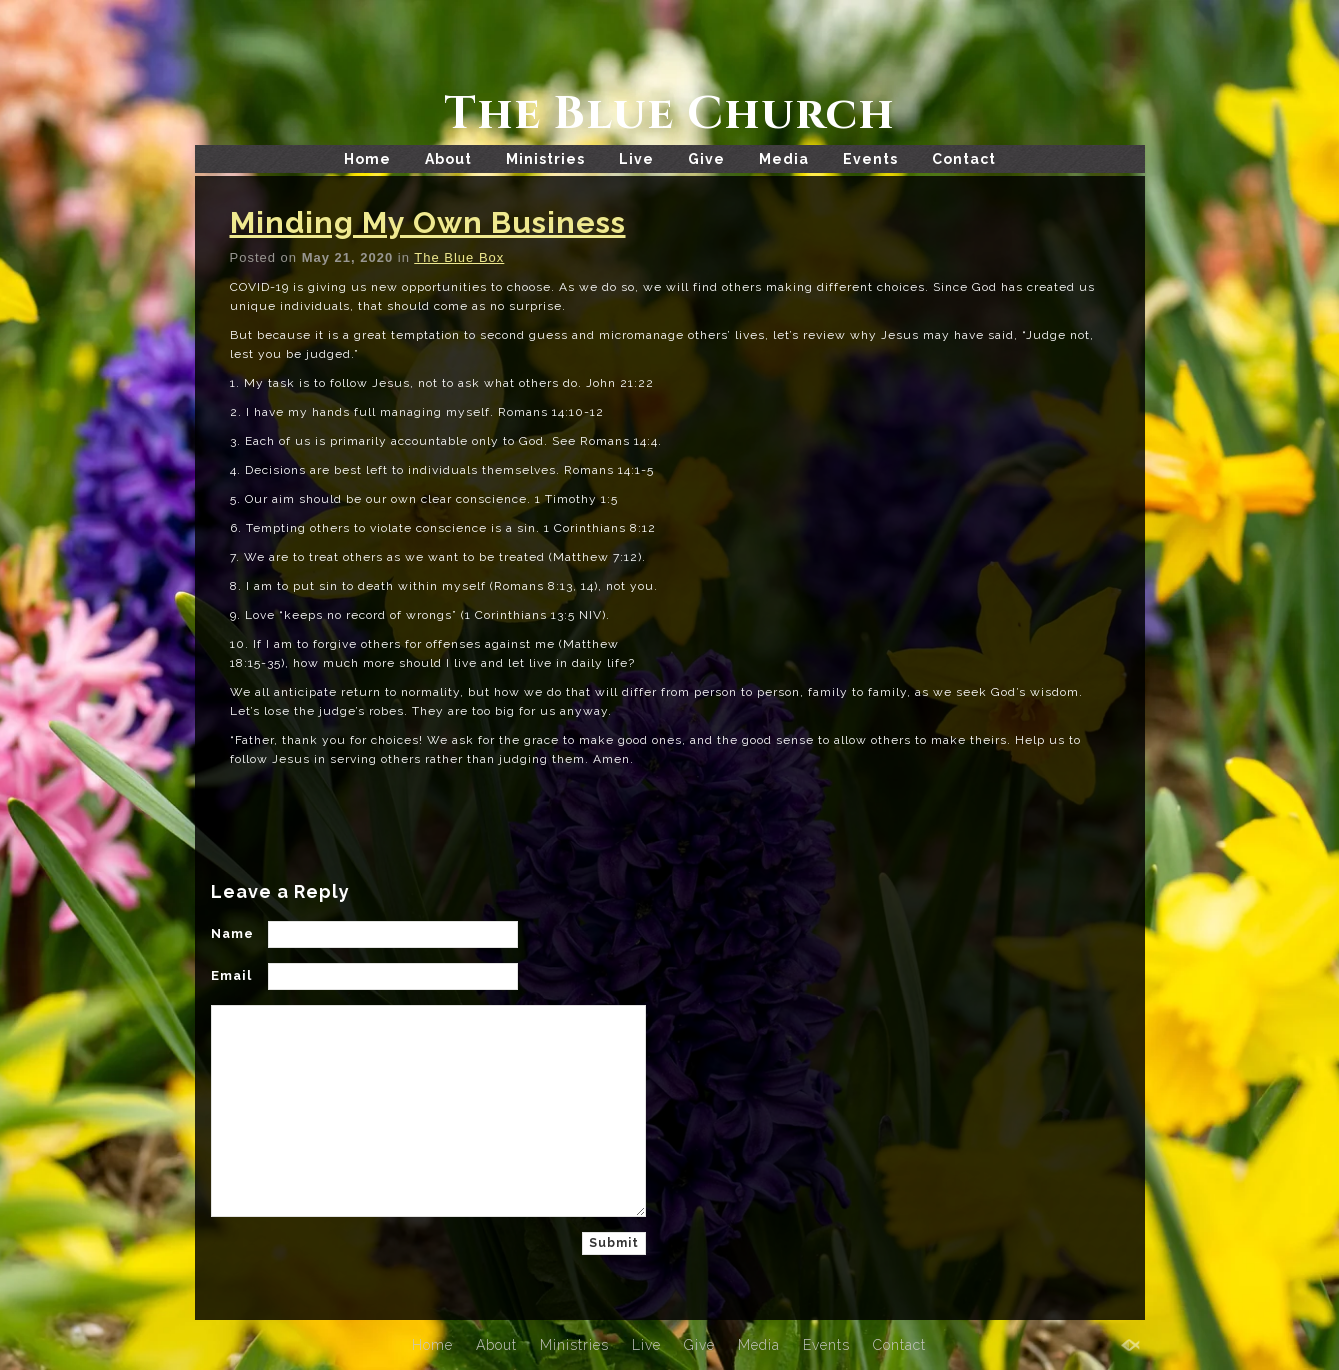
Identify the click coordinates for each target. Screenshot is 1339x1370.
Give (706, 159)
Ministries (545, 159)
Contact (964, 159)
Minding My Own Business (428, 222)
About (448, 159)
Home (367, 159)
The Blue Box (459, 257)
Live (636, 159)
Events (870, 159)
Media (784, 159)
